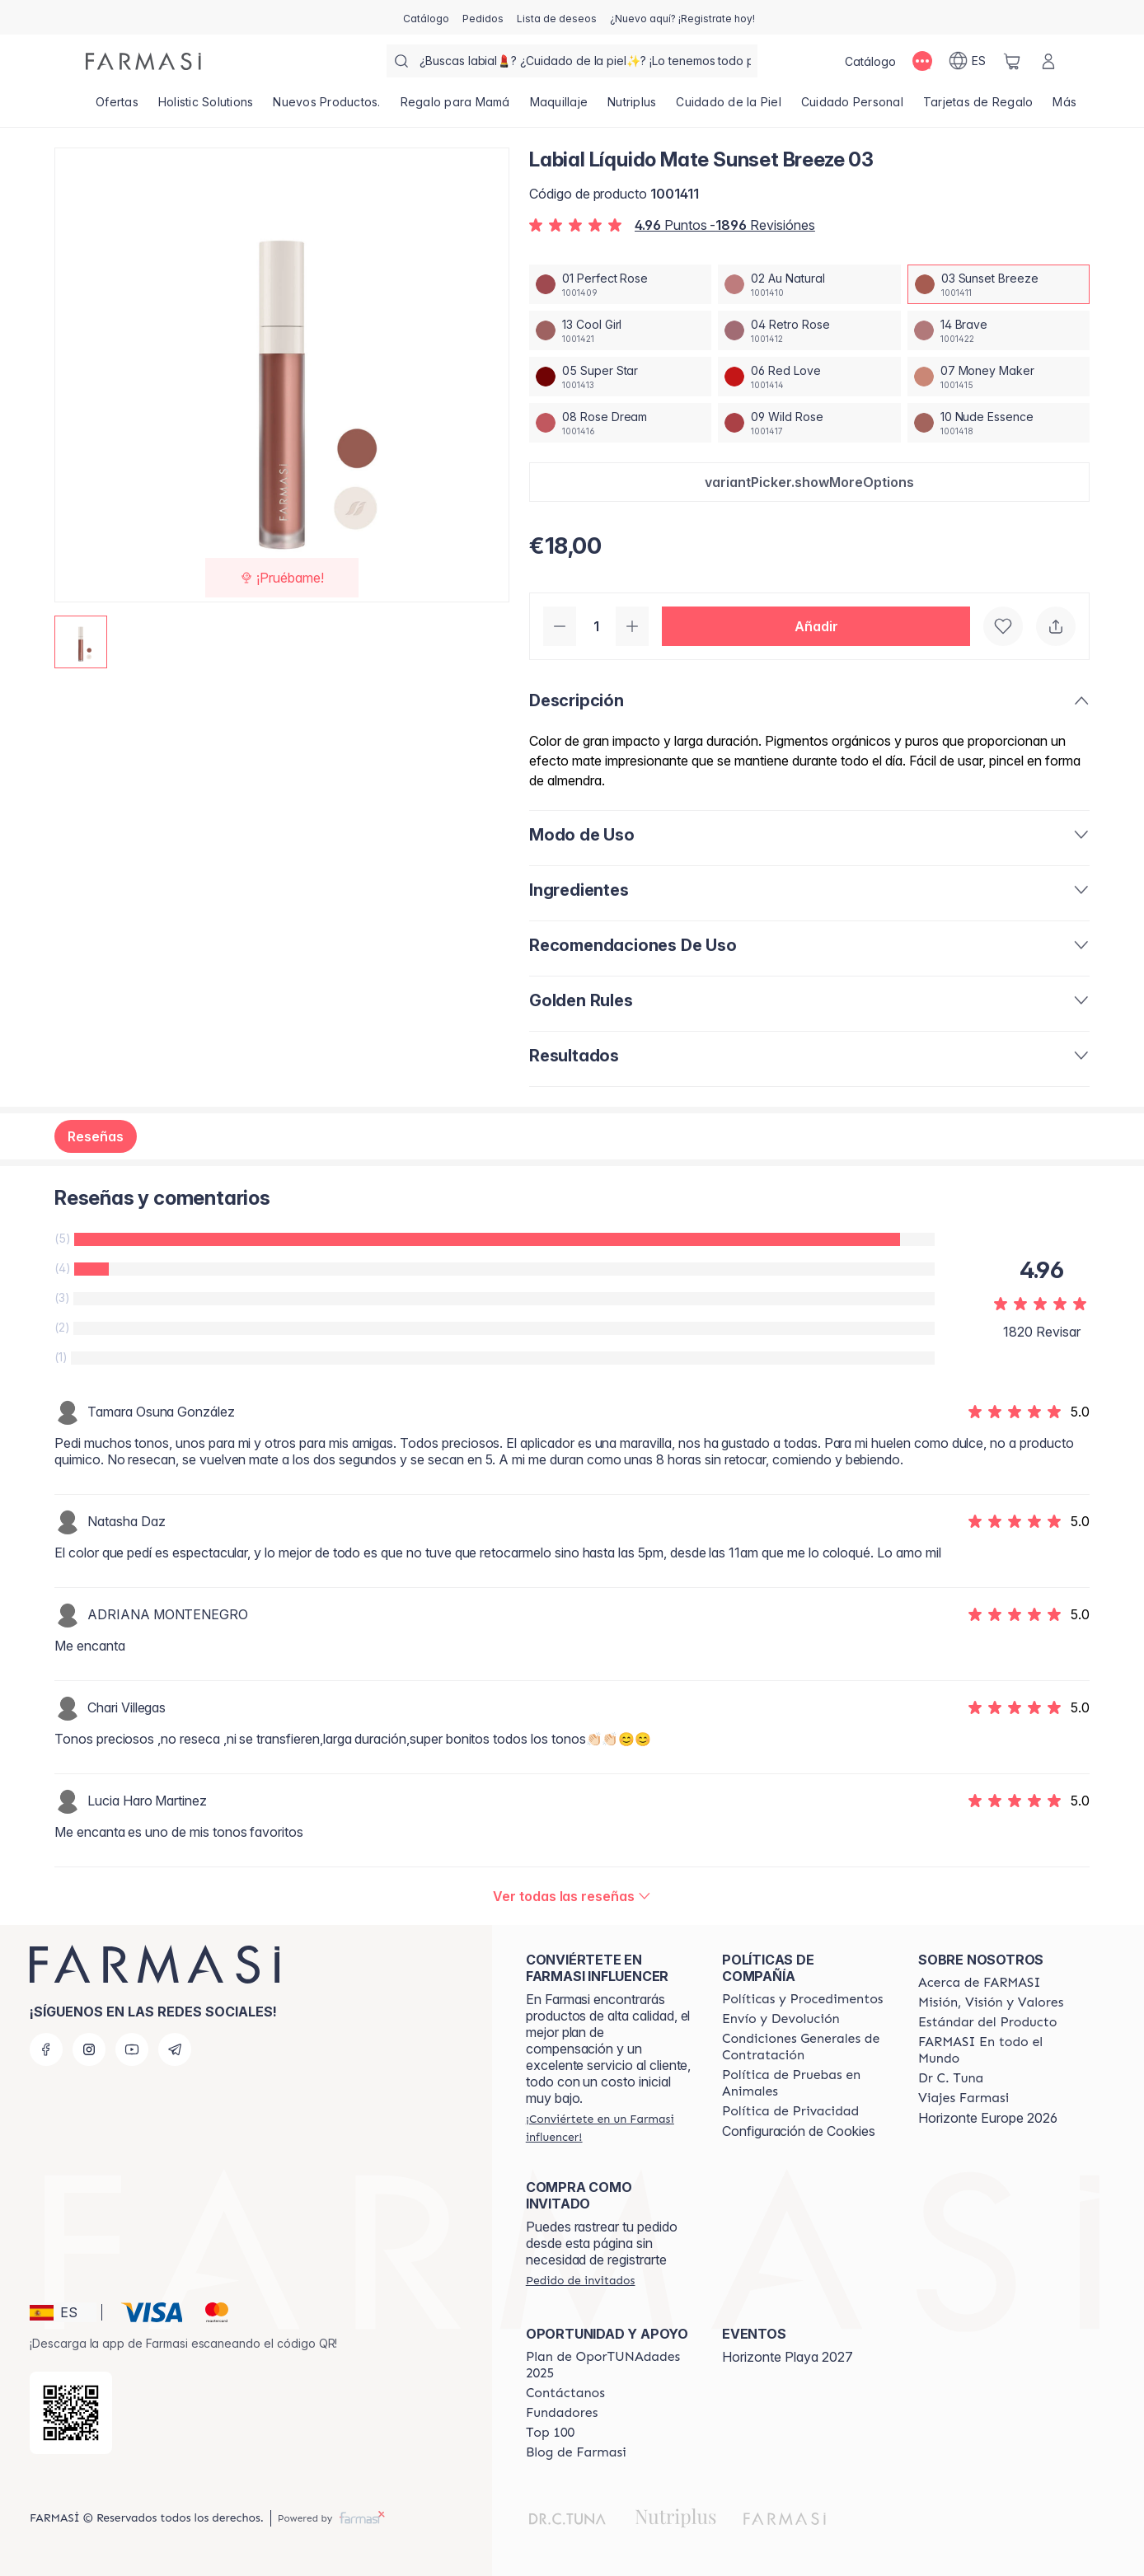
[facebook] (46, 2049)
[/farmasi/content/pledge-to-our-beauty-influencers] (950, 2078)
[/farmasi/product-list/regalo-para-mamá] (455, 107)
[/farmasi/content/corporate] (1001, 2050)
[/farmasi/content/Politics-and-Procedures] (803, 1999)
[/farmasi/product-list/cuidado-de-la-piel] (728, 107)
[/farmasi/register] (483, 17)
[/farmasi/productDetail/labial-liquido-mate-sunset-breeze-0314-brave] (998, 330)
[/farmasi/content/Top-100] (550, 2432)
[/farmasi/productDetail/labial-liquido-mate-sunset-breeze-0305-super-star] (620, 376)
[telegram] (174, 2049)
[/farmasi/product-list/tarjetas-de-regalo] (978, 107)
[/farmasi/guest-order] (580, 2280)
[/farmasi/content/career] (963, 2098)
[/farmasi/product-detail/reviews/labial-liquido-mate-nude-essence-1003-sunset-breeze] (572, 1896)
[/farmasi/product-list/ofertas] (117, 107)
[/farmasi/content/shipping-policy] (781, 2019)
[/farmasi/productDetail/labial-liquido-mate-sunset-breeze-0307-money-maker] (998, 376)
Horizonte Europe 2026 (987, 2118)
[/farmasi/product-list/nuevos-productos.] (326, 107)
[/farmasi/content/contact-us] (565, 2393)
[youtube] (131, 2049)
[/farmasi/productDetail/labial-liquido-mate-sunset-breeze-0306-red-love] (809, 376)
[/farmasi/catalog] (426, 17)
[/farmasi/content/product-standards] (987, 2022)
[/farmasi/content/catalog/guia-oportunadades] (609, 2365)
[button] (809, 482)
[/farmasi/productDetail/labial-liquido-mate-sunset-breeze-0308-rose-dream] (620, 423)
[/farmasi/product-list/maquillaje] (559, 107)
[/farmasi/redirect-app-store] (71, 2413)
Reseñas (96, 1136)
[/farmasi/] (143, 61)
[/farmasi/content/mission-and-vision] (990, 2002)
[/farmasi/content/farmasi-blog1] (576, 2452)
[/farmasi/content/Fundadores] (562, 2413)
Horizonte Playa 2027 (787, 2357)
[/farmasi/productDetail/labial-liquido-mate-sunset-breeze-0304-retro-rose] (809, 330)
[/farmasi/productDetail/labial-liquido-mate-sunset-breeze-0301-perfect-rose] (620, 284)
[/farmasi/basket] (1012, 61)
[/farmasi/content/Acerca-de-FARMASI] (979, 1982)
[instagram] (89, 2049)
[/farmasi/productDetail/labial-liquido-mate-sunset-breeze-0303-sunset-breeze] (998, 284)
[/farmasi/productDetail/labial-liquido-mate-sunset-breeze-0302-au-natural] (809, 284)
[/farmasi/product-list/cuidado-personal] (852, 107)
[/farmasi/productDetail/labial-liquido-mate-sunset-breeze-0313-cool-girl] (620, 330)
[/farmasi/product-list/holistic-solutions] (206, 107)
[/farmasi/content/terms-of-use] (805, 2046)
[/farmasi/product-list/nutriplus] (632, 107)
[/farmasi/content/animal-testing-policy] (805, 2083)
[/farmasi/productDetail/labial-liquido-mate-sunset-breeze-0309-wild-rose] (809, 423)
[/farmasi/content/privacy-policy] (790, 2111)
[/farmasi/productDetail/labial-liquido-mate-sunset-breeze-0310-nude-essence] (998, 423)
